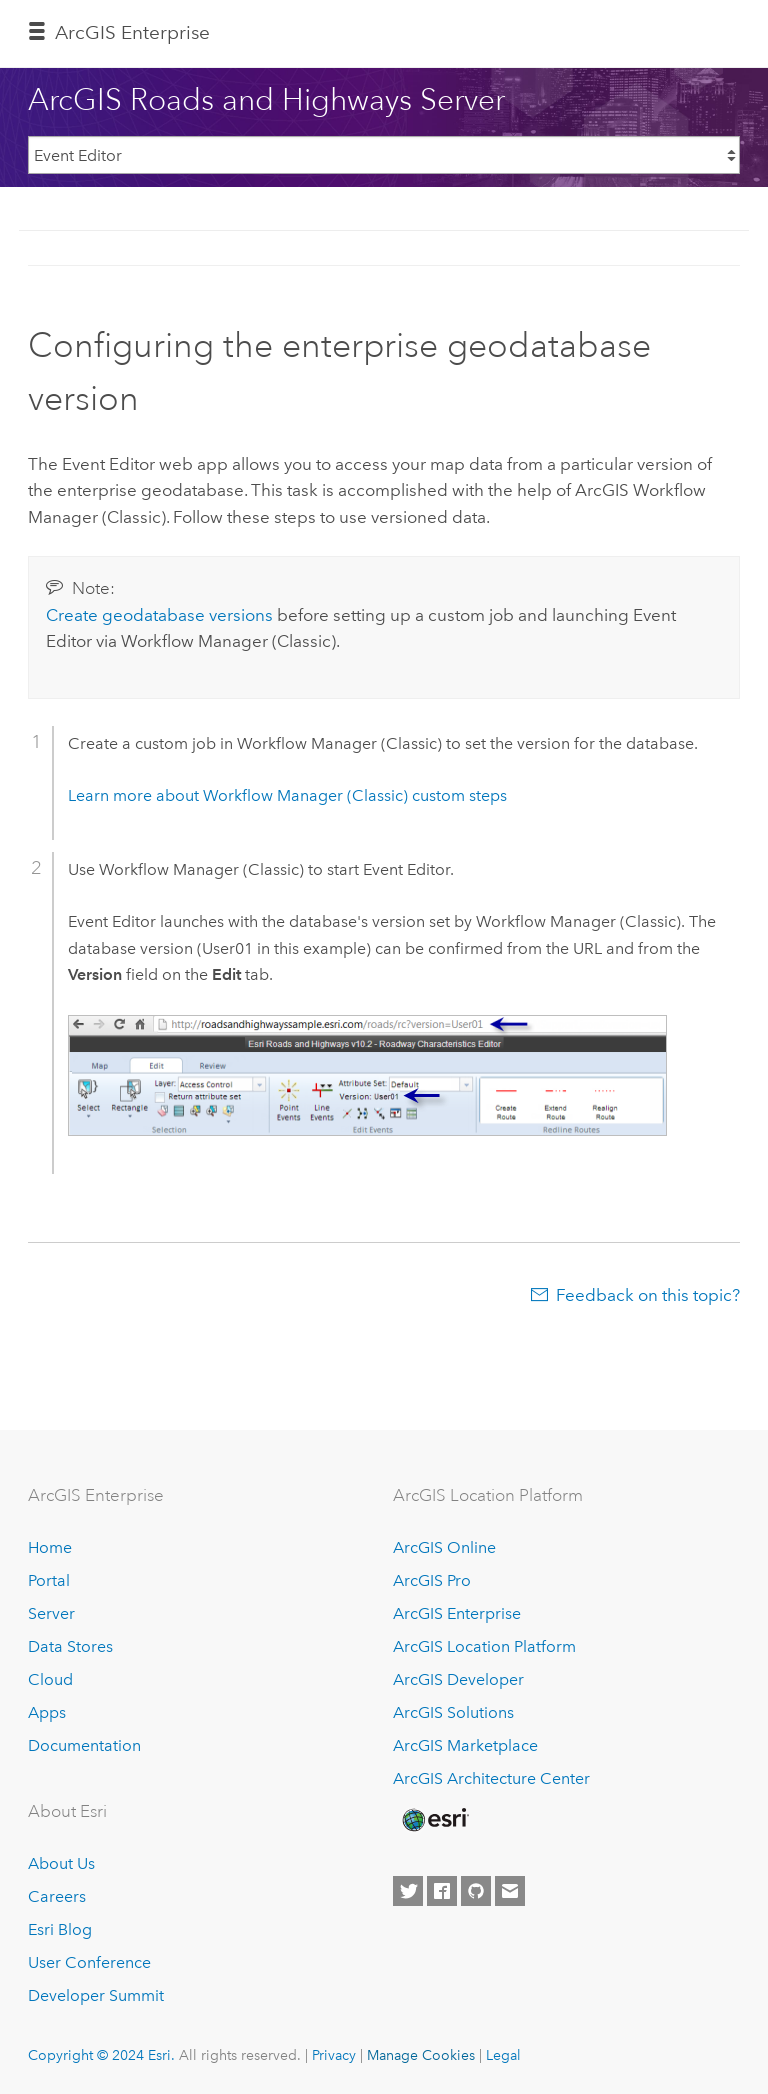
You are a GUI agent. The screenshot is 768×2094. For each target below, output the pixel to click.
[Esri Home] (434, 1820)
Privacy (334, 2055)
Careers (57, 1896)
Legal (503, 2055)
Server (51, 1613)
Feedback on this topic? (648, 1295)
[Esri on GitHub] (476, 1891)
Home (50, 1547)
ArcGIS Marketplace (465, 1745)
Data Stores (70, 1646)
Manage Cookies (421, 2055)
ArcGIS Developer (458, 1679)
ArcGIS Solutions (453, 1712)
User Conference (89, 1962)
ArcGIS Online (444, 1547)
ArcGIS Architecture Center (491, 1778)
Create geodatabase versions (159, 615)
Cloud (50, 1679)
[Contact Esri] (510, 1891)
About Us (61, 1863)
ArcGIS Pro (432, 1580)
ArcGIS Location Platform (484, 1646)
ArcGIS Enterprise (132, 32)
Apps (47, 1712)
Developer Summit (96, 1995)
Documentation (84, 1745)
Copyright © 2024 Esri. (101, 2055)
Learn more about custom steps (287, 795)
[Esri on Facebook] (442, 1891)
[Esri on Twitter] (408, 1891)
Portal (49, 1580)
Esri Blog (60, 1929)
